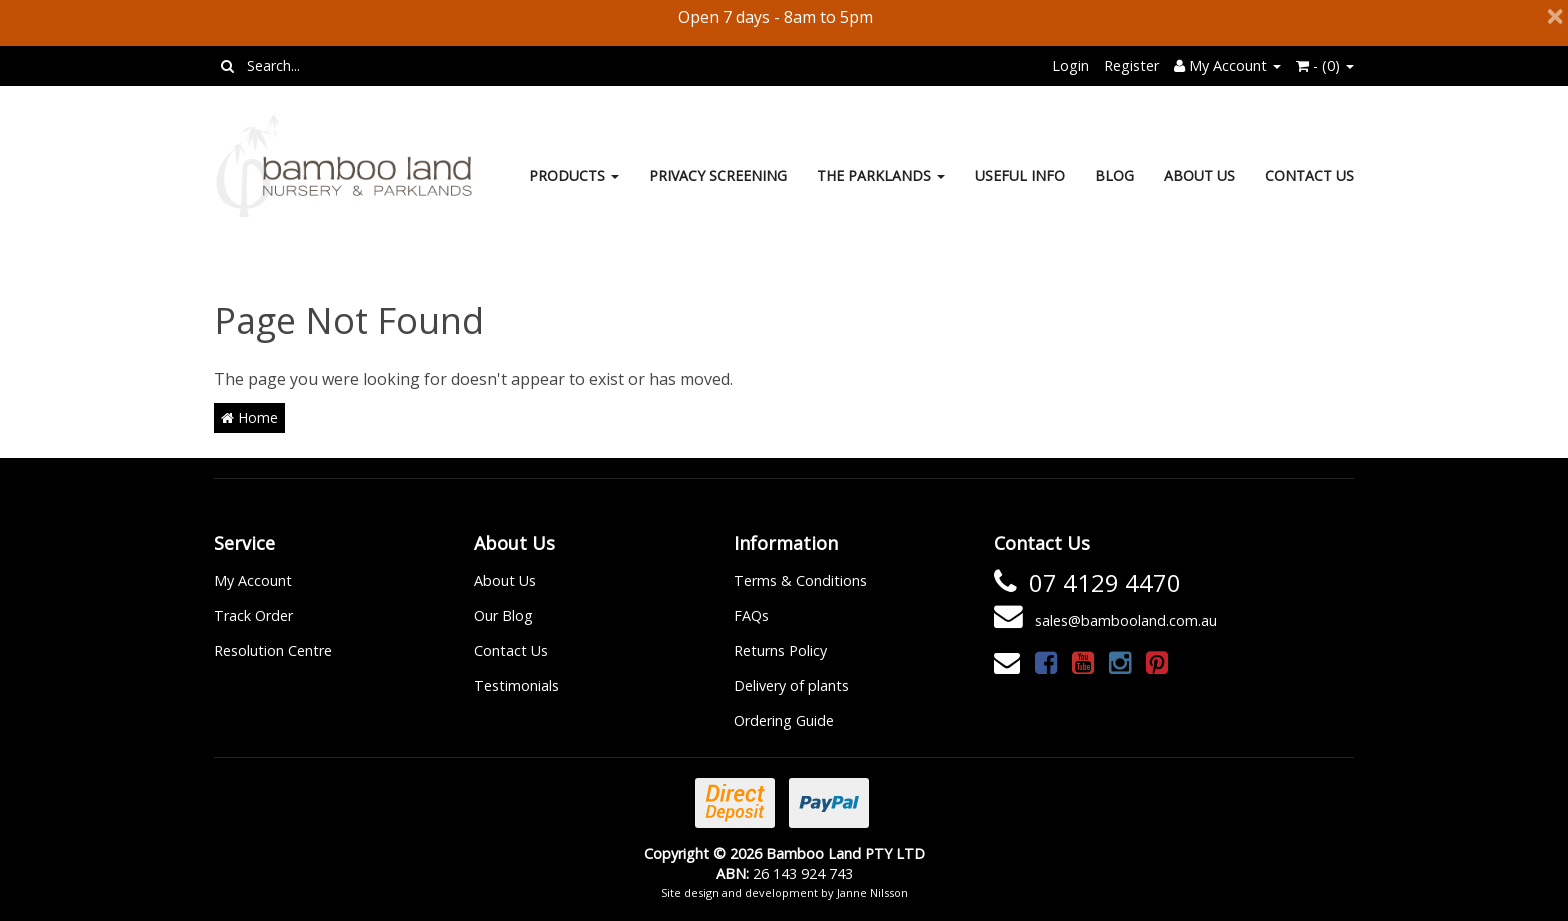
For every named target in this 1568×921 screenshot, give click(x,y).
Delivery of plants (791, 685)
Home (249, 417)
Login (1070, 65)
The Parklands (881, 175)
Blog (1114, 175)
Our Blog (503, 615)
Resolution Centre (273, 650)
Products (574, 175)
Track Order (253, 615)
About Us (1199, 175)
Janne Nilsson (872, 892)
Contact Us (1309, 175)
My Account (253, 580)
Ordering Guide (784, 720)
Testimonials (516, 685)
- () (1325, 65)
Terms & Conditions (800, 580)
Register (1131, 65)
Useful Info (1020, 175)
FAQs (751, 615)
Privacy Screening (718, 175)
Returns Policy (780, 650)
